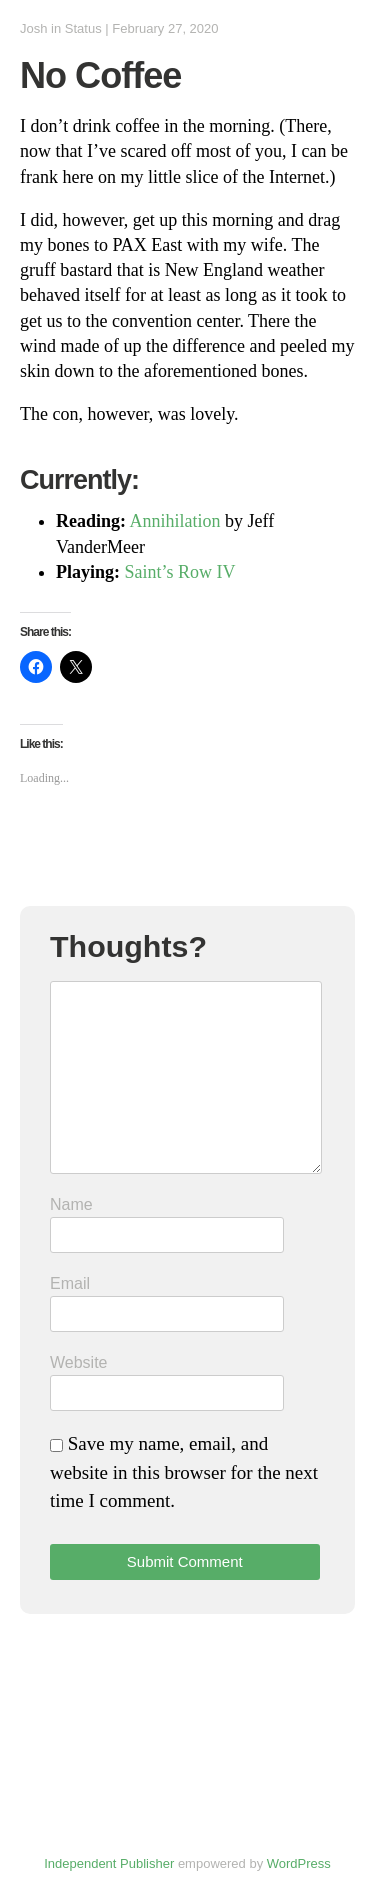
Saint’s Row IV (180, 572)
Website (79, 1362)
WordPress (299, 1863)
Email (70, 1283)
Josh (33, 28)
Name (71, 1204)
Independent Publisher (109, 1863)
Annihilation (175, 521)
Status (83, 28)
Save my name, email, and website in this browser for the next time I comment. (184, 1472)
